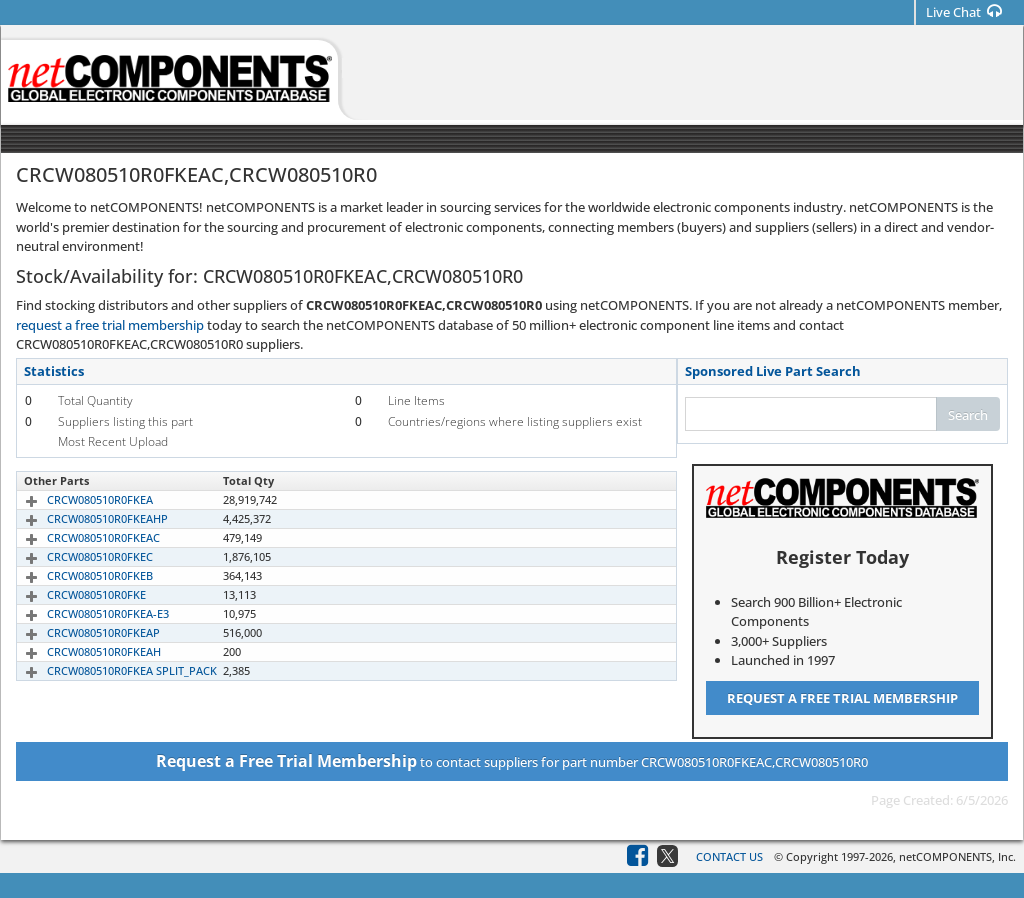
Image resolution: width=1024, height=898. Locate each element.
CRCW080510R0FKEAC (80, 537)
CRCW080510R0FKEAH (81, 651)
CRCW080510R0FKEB (77, 575)
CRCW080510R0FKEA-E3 (85, 613)
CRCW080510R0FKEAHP (84, 518)
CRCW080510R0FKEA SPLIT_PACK (109, 670)
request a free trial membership (110, 325)
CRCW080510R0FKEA (77, 499)
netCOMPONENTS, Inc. (957, 856)
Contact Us (729, 856)
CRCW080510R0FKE (73, 594)
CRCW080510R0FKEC (77, 556)
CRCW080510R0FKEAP (80, 632)
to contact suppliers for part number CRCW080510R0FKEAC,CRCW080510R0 (512, 761)
